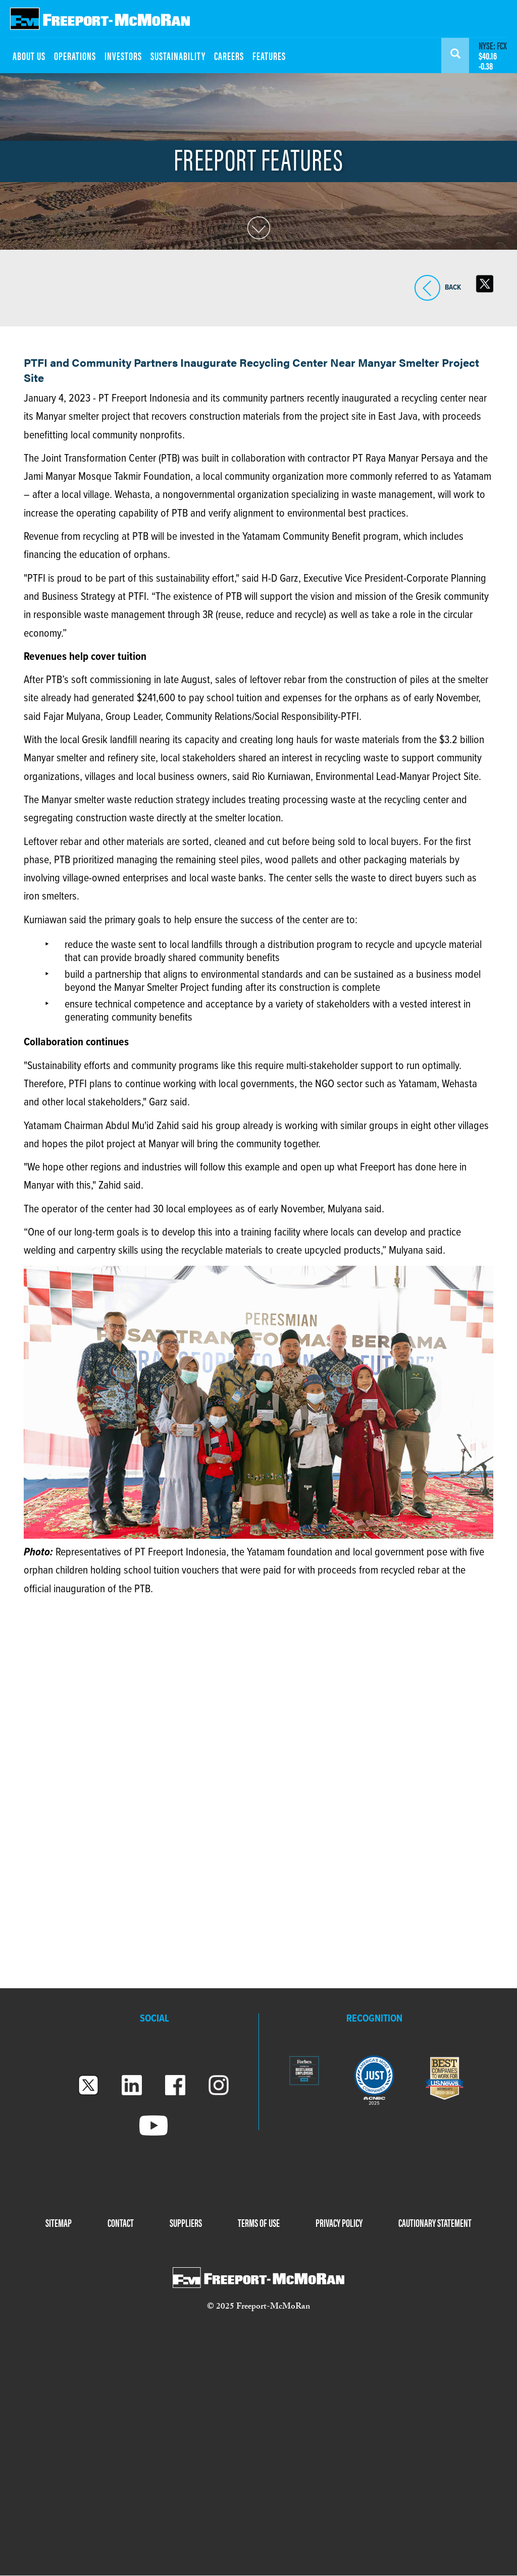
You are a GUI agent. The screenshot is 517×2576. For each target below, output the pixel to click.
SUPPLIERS (186, 2222)
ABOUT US (29, 55)
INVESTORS (123, 55)
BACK (427, 288)
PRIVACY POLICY (339, 2222)
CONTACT (121, 2222)
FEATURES (269, 55)
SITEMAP (58, 2222)
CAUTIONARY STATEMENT (435, 2222)
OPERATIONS (75, 55)
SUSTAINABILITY (177, 55)
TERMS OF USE (259, 2222)
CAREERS (229, 55)
